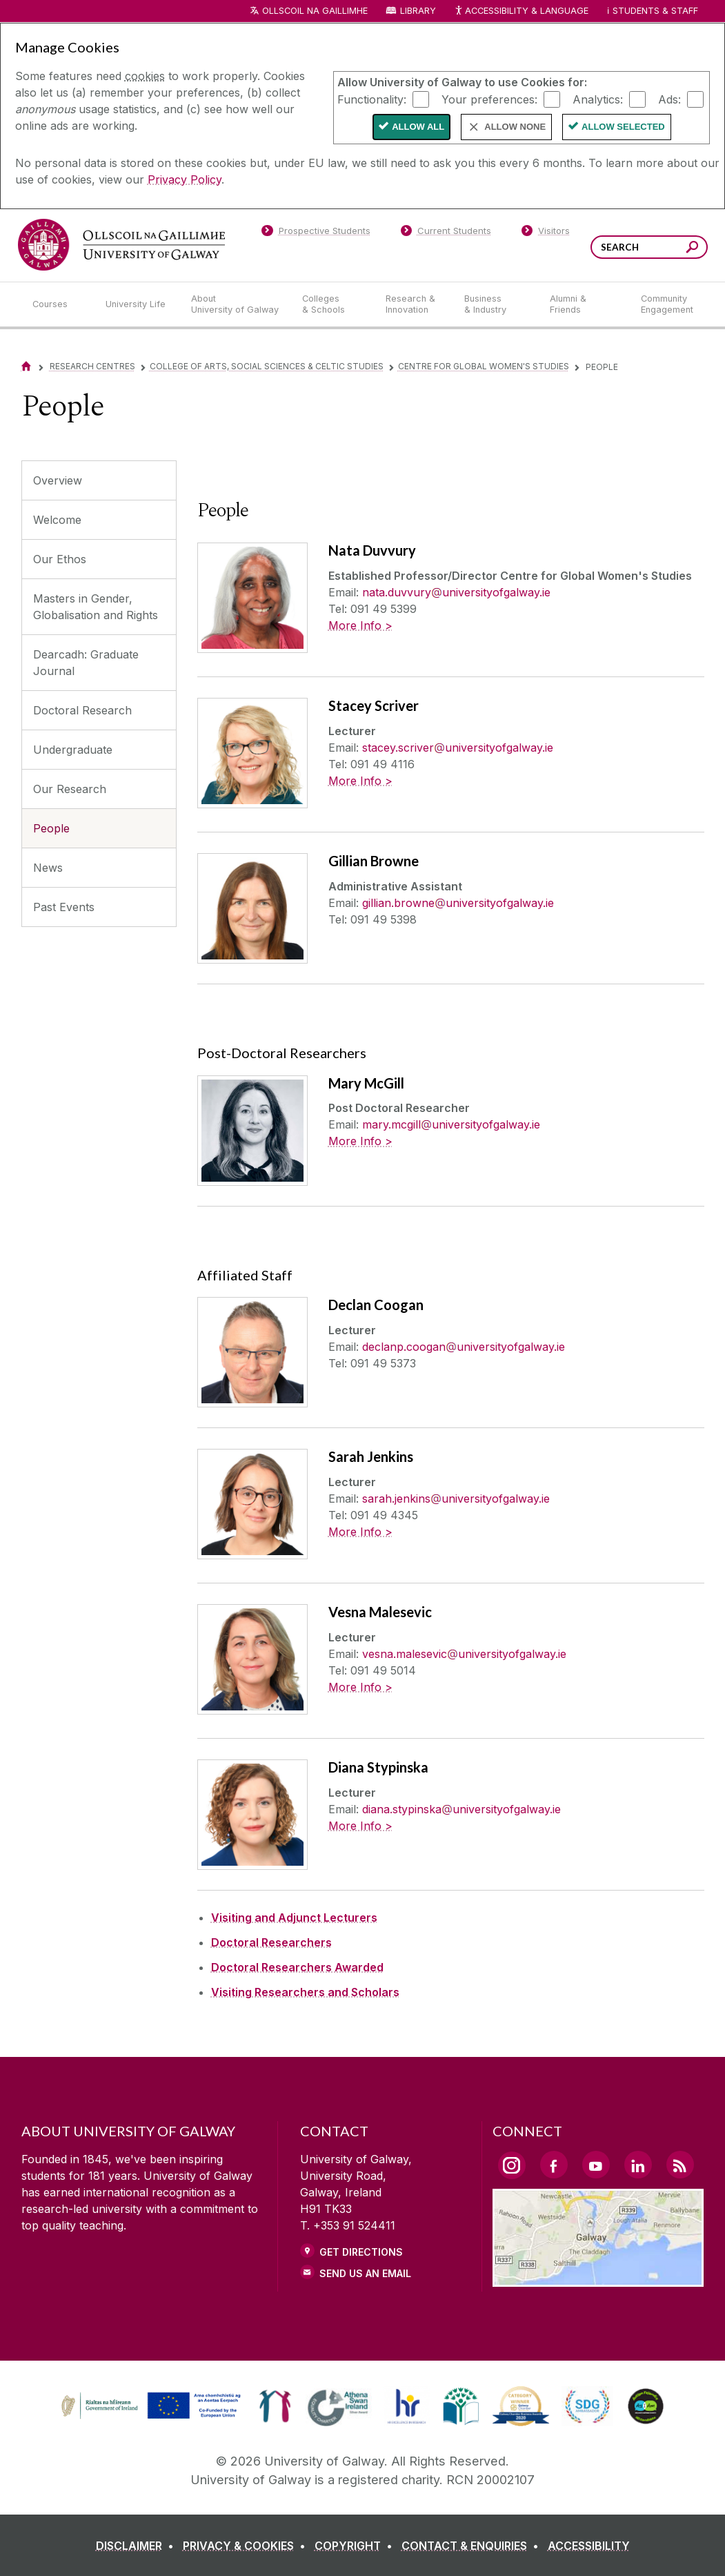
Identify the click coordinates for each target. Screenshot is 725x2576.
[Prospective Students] (316, 233)
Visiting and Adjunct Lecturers (294, 1917)
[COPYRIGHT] (356, 2545)
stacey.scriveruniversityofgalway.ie (457, 747)
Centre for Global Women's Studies (483, 366)
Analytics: (598, 99)
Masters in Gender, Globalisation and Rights (95, 607)
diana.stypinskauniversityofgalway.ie (461, 1809)
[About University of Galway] (235, 304)
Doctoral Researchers (271, 1942)
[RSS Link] (680, 2164)
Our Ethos (59, 559)
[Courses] (58, 304)
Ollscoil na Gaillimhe (315, 11)
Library (418, 11)
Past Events (64, 907)
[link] (149, 2406)
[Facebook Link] (554, 2164)
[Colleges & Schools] (332, 304)
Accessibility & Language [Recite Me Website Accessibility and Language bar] (521, 11)
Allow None (515, 126)
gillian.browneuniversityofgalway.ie (458, 903)
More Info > (360, 625)
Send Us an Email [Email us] (365, 2273)
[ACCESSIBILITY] (589, 2545)
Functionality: (371, 99)
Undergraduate (72, 750)
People (51, 828)
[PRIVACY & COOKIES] (247, 2545)
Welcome (57, 520)
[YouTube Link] (596, 2164)
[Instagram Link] (512, 2165)
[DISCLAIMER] (137, 2545)
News (48, 868)
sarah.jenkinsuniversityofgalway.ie (456, 1498)
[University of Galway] (121, 245)
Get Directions (361, 2252)
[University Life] (137, 304)
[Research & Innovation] (414, 304)
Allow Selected (623, 126)
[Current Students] (445, 233)
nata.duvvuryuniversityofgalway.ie (456, 592)
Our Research (69, 789)
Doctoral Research (82, 710)
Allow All (418, 126)
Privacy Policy (184, 179)
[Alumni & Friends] (584, 304)
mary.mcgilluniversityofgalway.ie (451, 1124)
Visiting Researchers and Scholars (305, 1992)
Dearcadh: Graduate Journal (86, 662)
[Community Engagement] (667, 304)
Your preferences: (489, 99)
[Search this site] (692, 249)
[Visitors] (545, 233)
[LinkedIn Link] (638, 2164)
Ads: (669, 99)
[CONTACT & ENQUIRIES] (472, 2545)
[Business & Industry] (496, 304)
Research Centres (92, 366)
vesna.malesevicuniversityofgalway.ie (464, 1654)
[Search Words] (649, 247)
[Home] (26, 366)
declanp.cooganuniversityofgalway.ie (463, 1347)
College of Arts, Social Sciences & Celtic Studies (267, 366)
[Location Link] (598, 2278)
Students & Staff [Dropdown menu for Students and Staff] (655, 11)
